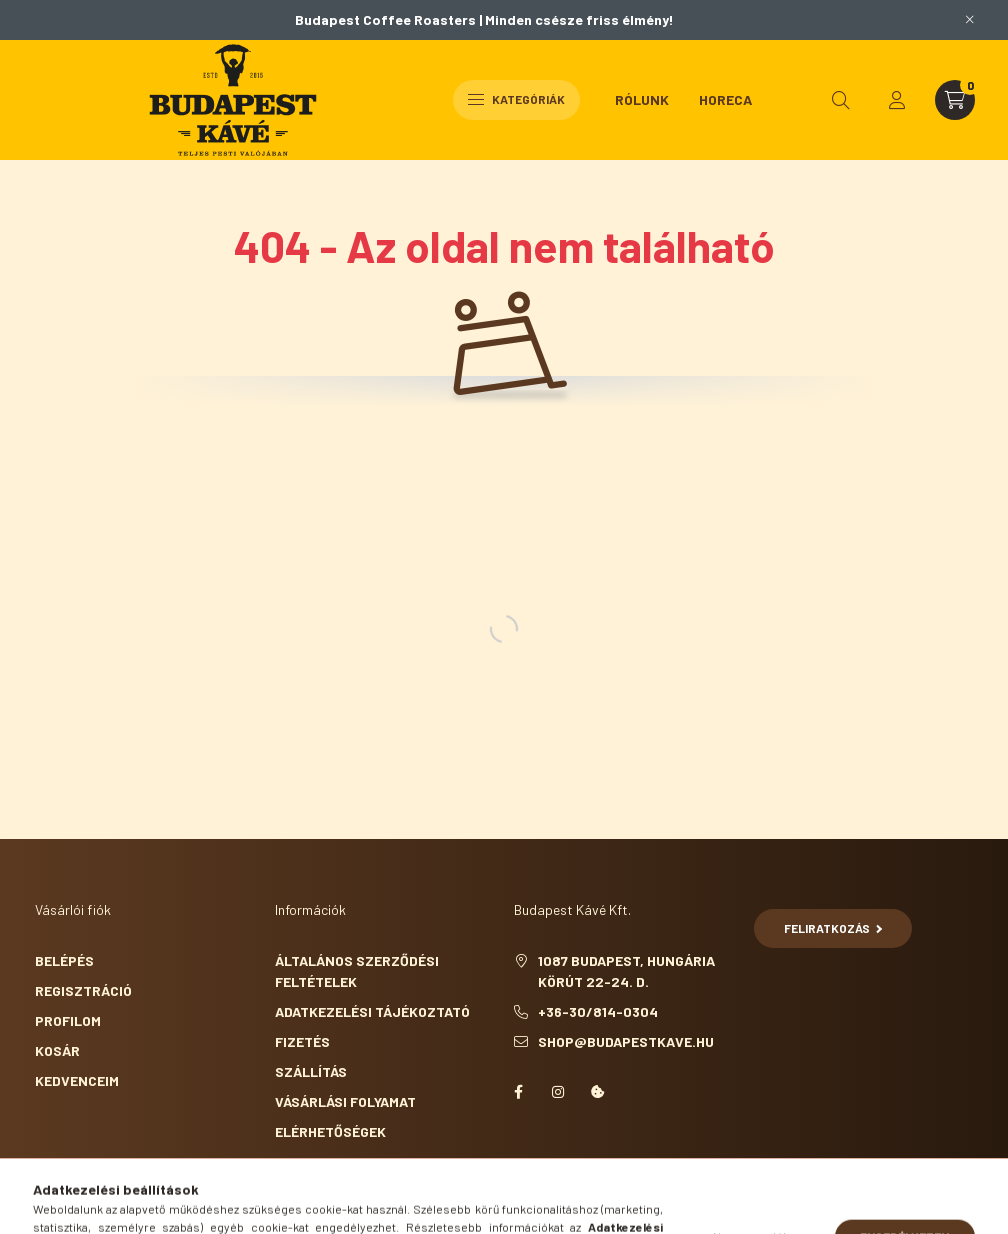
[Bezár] (970, 20)
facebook (518, 1092)
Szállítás (311, 1071)
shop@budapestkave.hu (626, 1041)
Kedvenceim (77, 1080)
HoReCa (725, 99)
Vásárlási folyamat (345, 1101)
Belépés (64, 960)
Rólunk (642, 99)
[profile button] (897, 100)
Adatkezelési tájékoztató (372, 1011)
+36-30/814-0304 (598, 1011)
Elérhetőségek (330, 1131)
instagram (558, 1092)
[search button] (841, 100)
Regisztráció (83, 990)
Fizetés (302, 1041)
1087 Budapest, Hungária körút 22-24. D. (626, 971)
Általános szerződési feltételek (357, 971)
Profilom (68, 1020)
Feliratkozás (833, 928)
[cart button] (955, 100)
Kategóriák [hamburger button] (516, 99)
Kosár (57, 1050)
